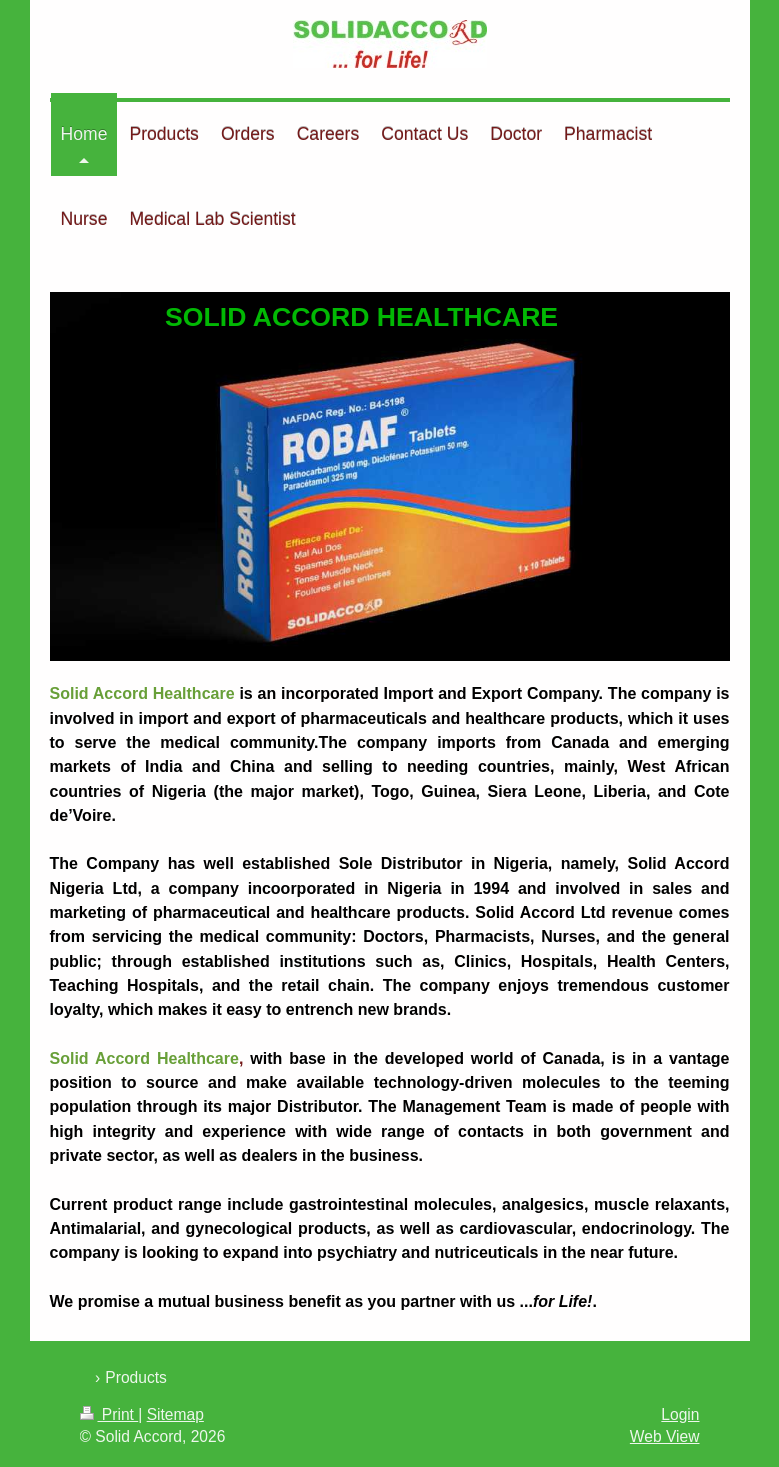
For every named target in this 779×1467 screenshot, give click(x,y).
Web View (665, 1436)
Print (109, 1414)
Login (680, 1414)
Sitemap (175, 1414)
